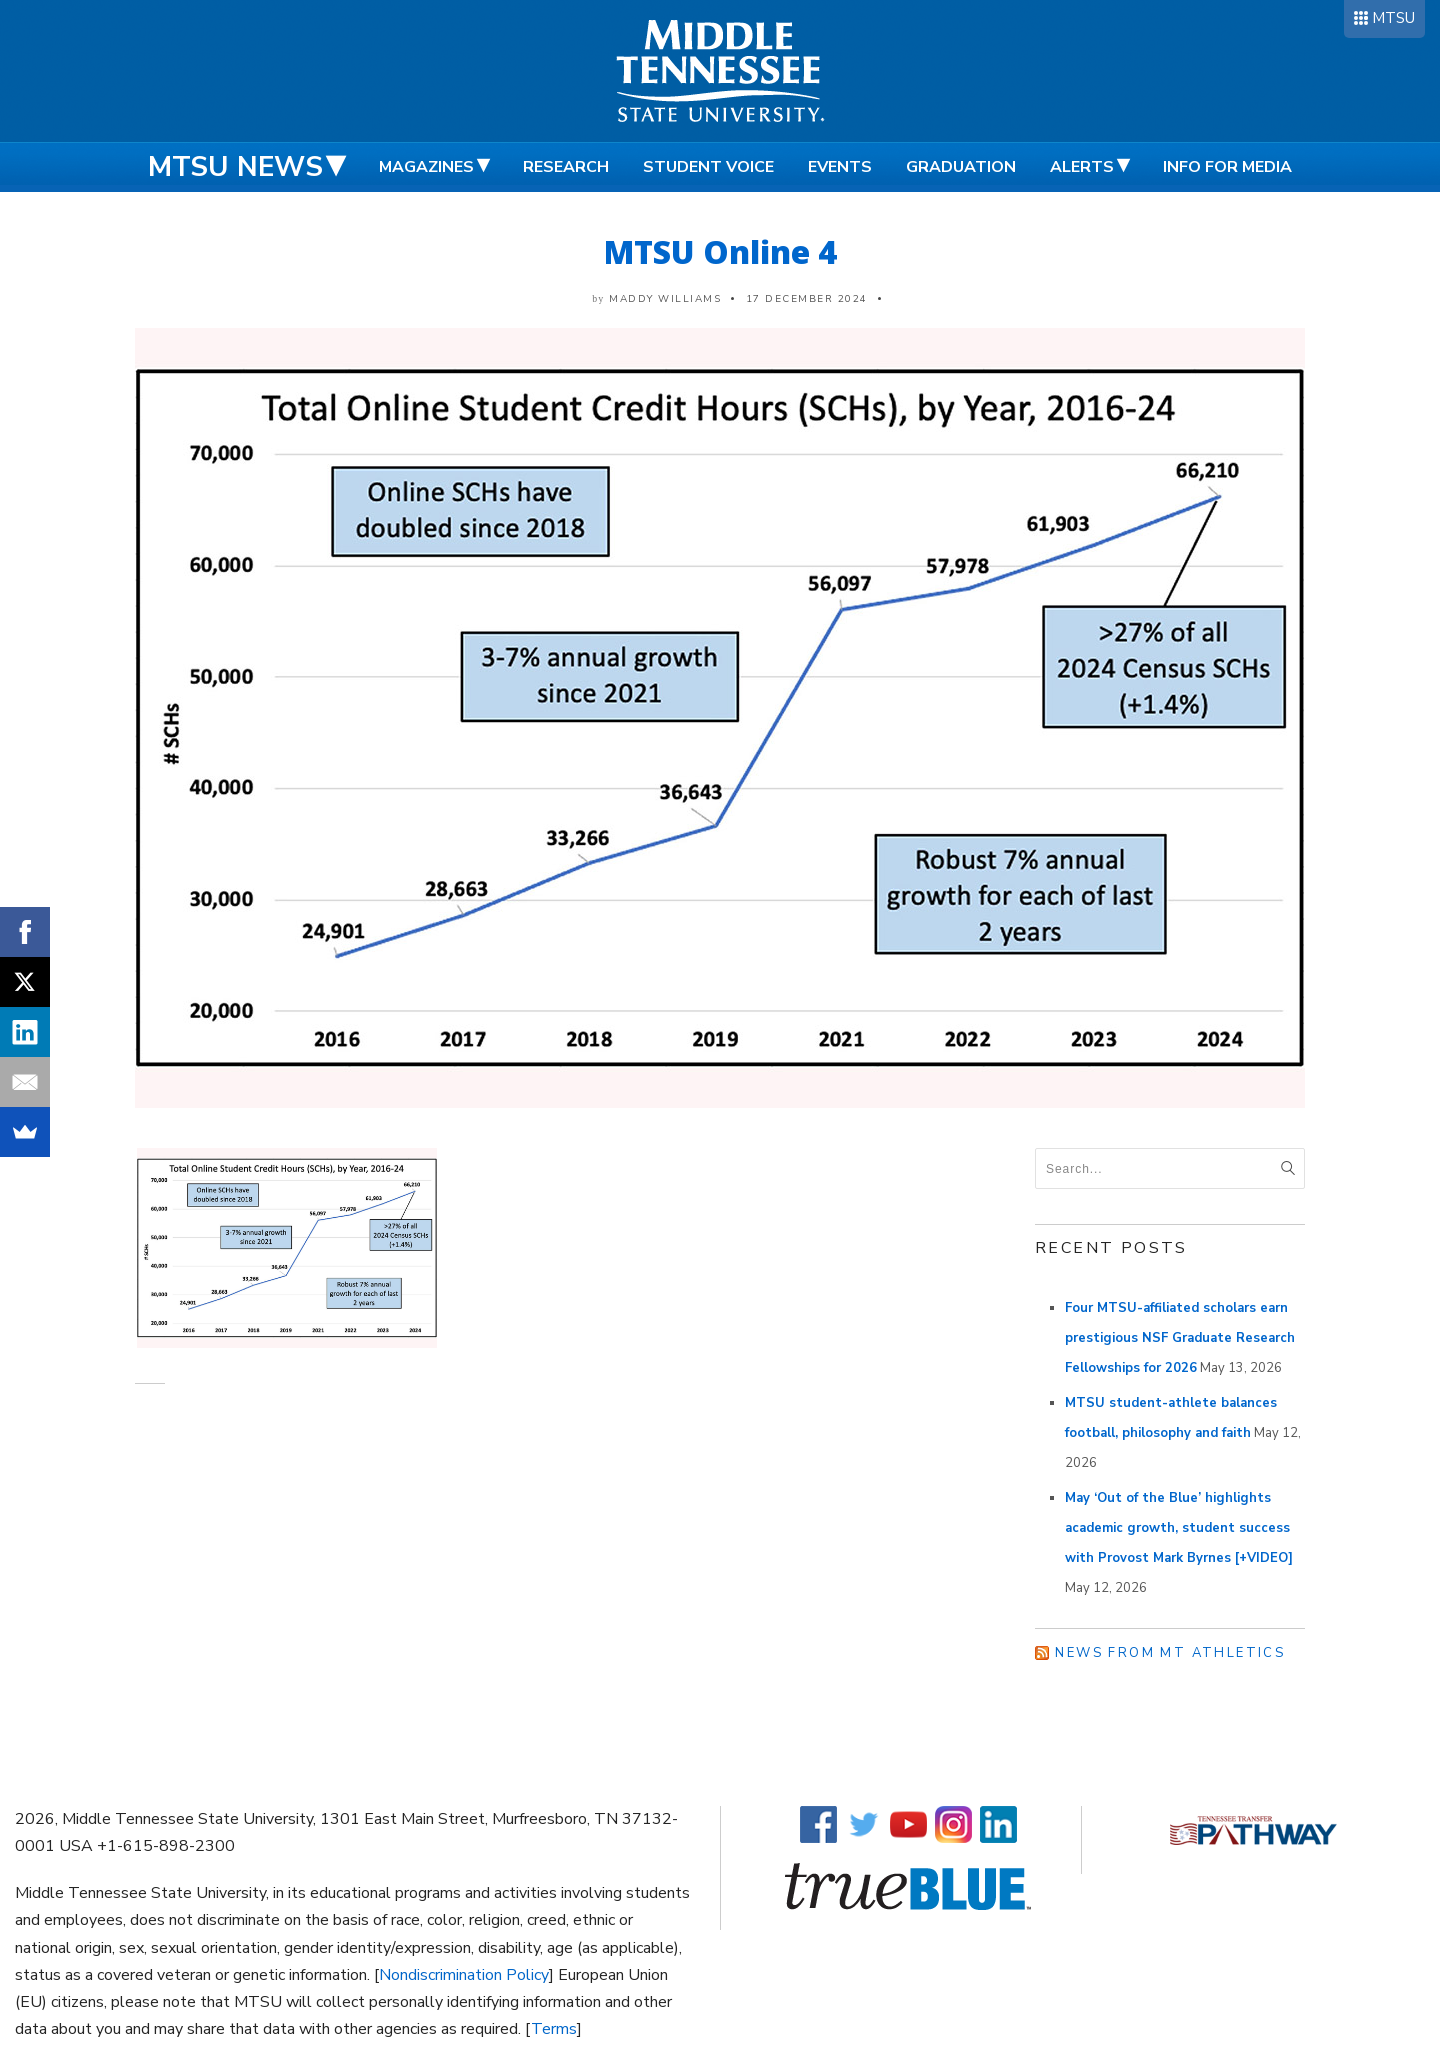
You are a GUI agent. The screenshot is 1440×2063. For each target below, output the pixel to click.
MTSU (1393, 18)
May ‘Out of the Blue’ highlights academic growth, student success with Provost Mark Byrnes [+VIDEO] (1179, 1528)
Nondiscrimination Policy (464, 1975)
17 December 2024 (807, 299)
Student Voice (708, 167)
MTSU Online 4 (720, 251)
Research (566, 167)
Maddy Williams (665, 299)
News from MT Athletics (1170, 1653)
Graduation (961, 167)
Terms (554, 2029)
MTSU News (235, 167)
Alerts (1082, 167)
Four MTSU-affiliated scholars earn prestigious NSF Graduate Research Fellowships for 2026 (1180, 1338)
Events (840, 167)
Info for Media (1227, 167)
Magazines (426, 167)
